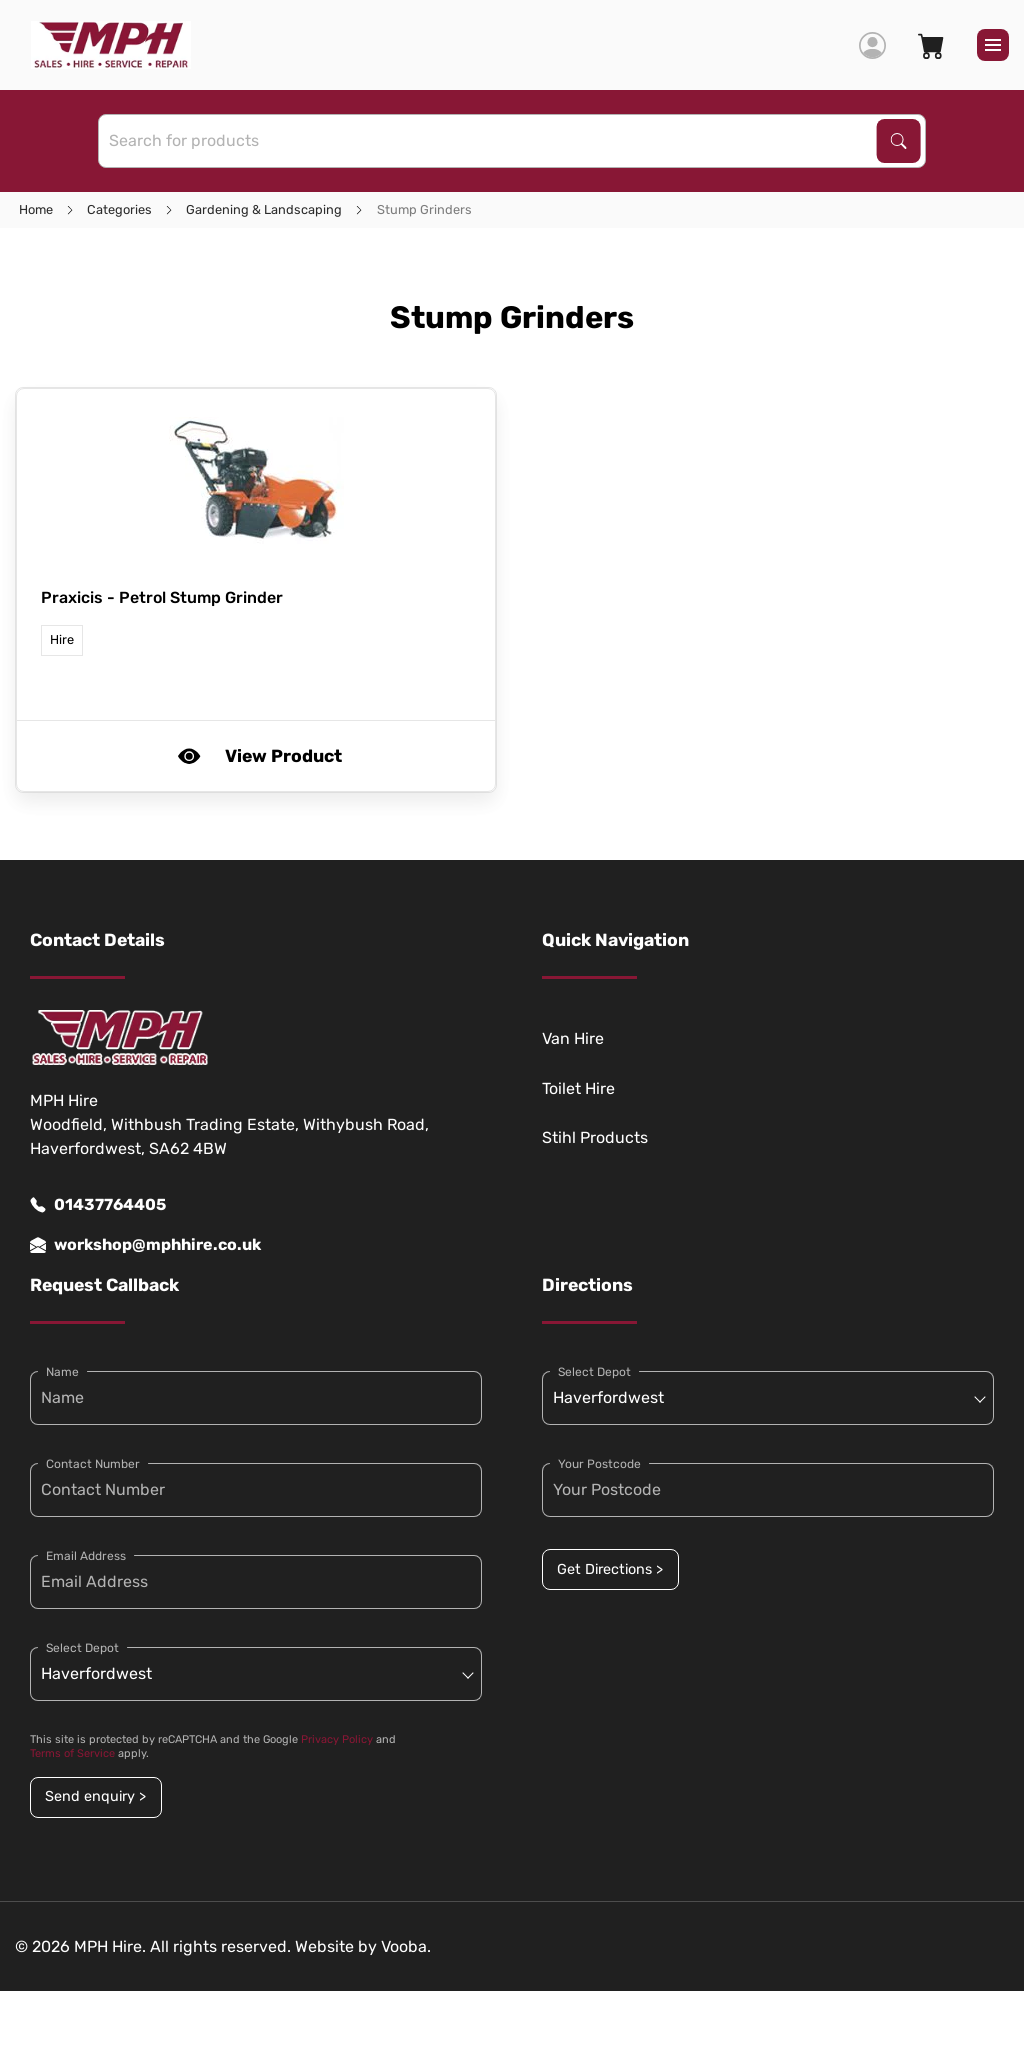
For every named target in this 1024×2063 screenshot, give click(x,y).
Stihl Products (595, 1137)
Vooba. (406, 1946)
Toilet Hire (578, 1088)
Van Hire (573, 1038)
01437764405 (98, 1205)
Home (36, 209)
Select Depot (82, 1648)
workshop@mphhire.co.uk (145, 1245)
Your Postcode (599, 1464)
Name (62, 1372)
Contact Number (93, 1464)
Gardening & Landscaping (264, 209)
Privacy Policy (337, 1739)
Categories (119, 209)
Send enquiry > (95, 1796)
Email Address (86, 1556)
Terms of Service (72, 1753)
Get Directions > (610, 1569)
